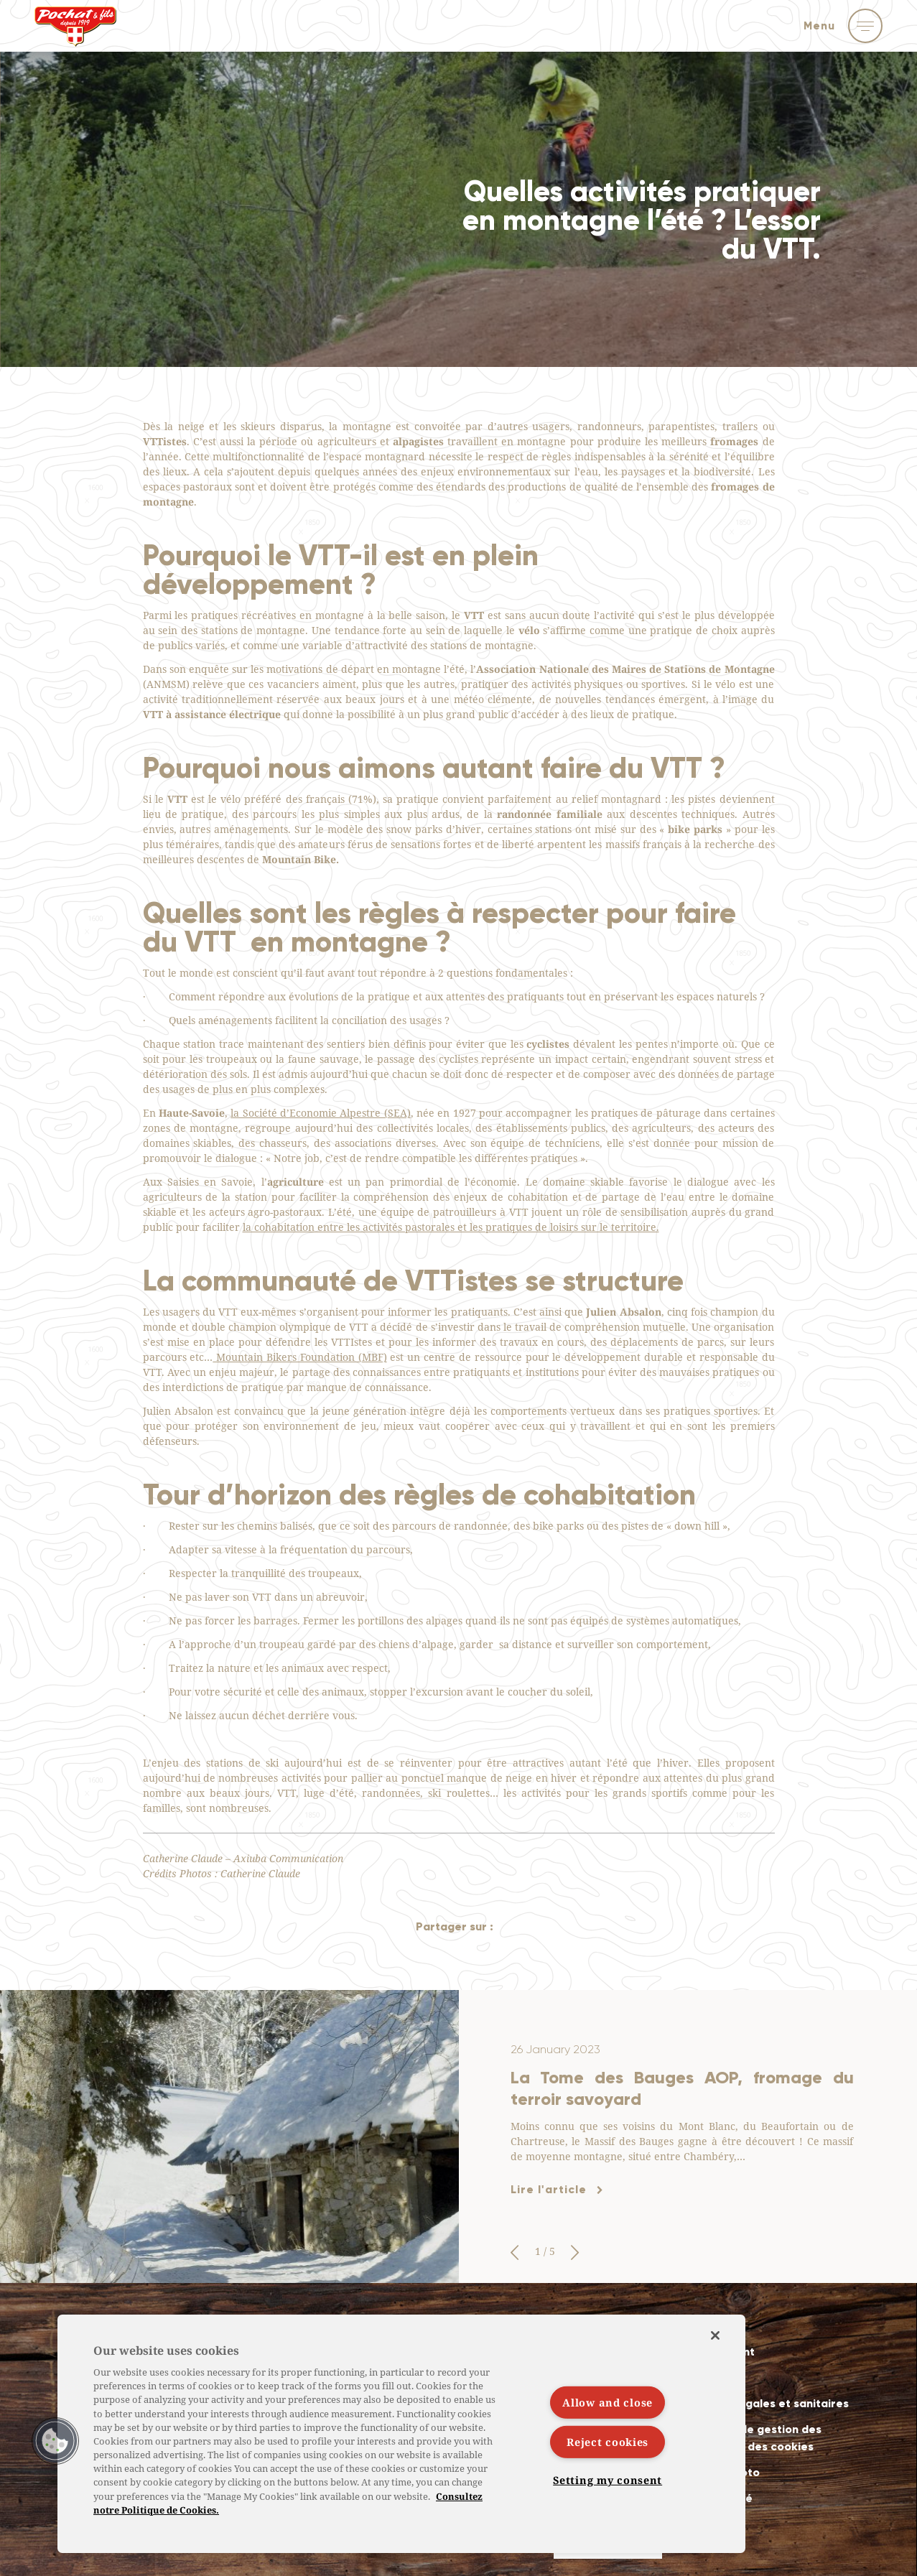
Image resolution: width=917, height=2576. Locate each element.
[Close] (715, 2335)
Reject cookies (607, 2442)
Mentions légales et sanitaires (765, 2403)
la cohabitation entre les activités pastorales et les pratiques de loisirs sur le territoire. (451, 1227)
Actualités (710, 2326)
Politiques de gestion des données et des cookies (751, 2437)
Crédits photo (721, 2472)
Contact (705, 2377)
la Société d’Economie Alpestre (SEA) (320, 1113)
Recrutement (718, 2351)
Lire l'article (549, 2189)
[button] (514, 2252)
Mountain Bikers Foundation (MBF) (299, 1357)
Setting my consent (607, 2480)
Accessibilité (717, 2498)
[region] (401, 2434)
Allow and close (607, 2402)
